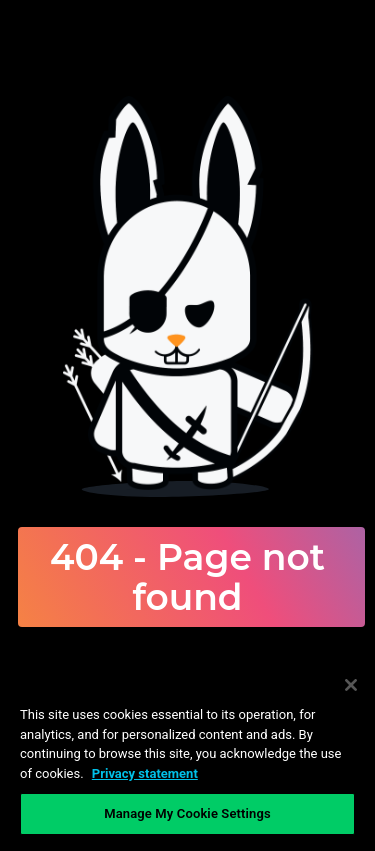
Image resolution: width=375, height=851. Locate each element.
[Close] (351, 685)
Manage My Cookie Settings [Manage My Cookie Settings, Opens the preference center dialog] (187, 813)
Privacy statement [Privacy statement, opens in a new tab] (145, 773)
